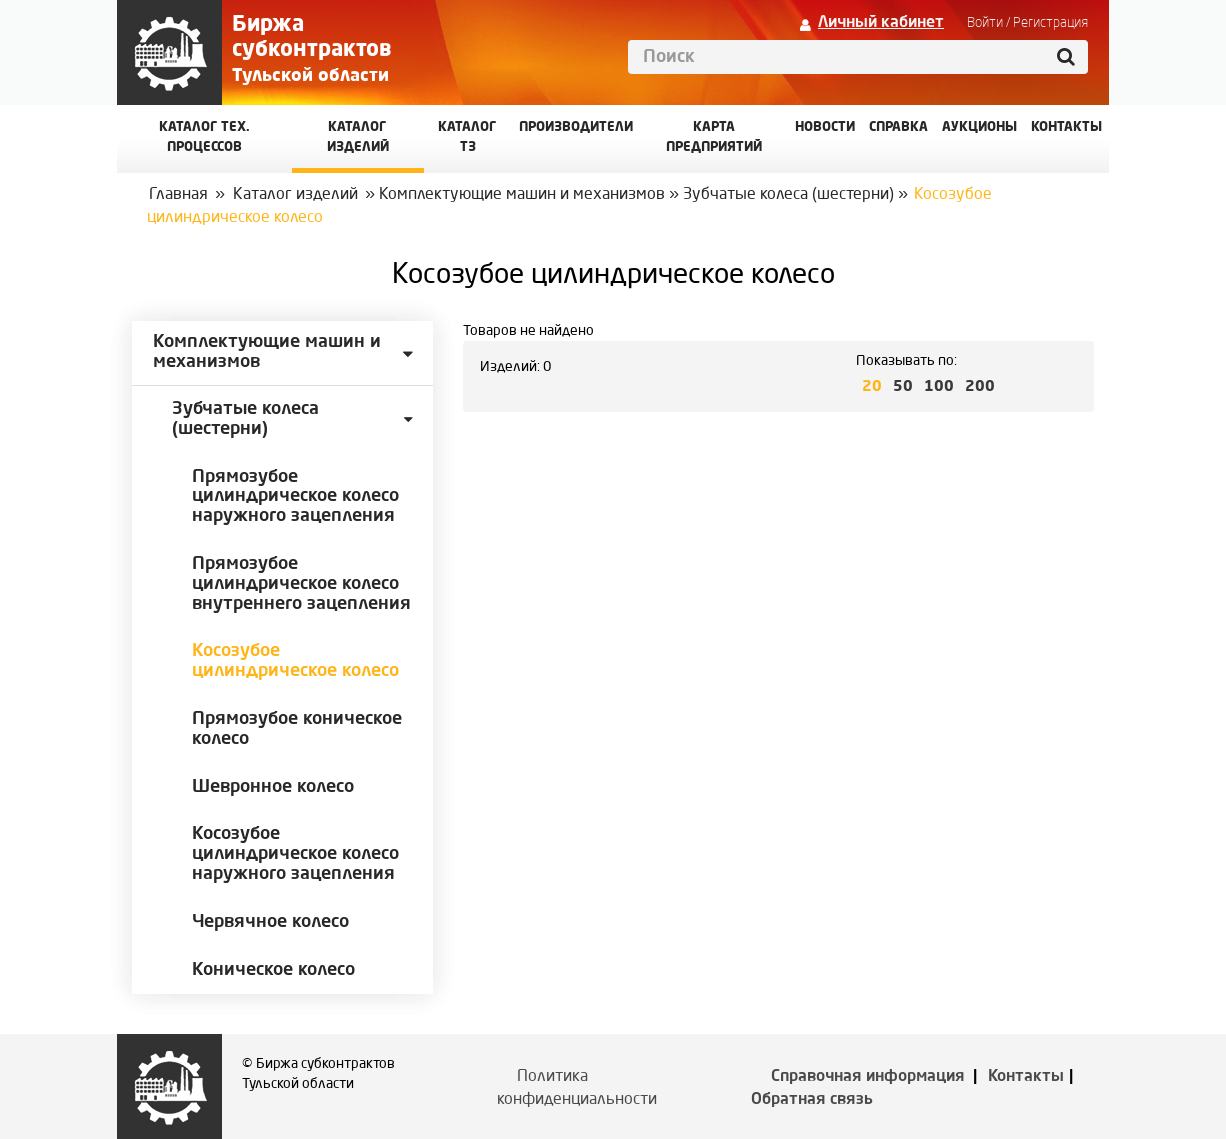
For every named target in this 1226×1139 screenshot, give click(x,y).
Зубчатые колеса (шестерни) (788, 195)
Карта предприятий (714, 137)
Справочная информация (868, 1077)
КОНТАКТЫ (1066, 127)
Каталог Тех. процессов (204, 137)
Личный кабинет (881, 23)
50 (903, 387)
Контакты (1026, 1077)
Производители (576, 127)
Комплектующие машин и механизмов (522, 195)
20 (872, 387)
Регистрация (1050, 23)
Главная (178, 195)
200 (980, 387)
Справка (898, 127)
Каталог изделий (358, 137)
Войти (985, 23)
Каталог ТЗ (467, 137)
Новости (825, 127)
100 (939, 387)
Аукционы (979, 127)
